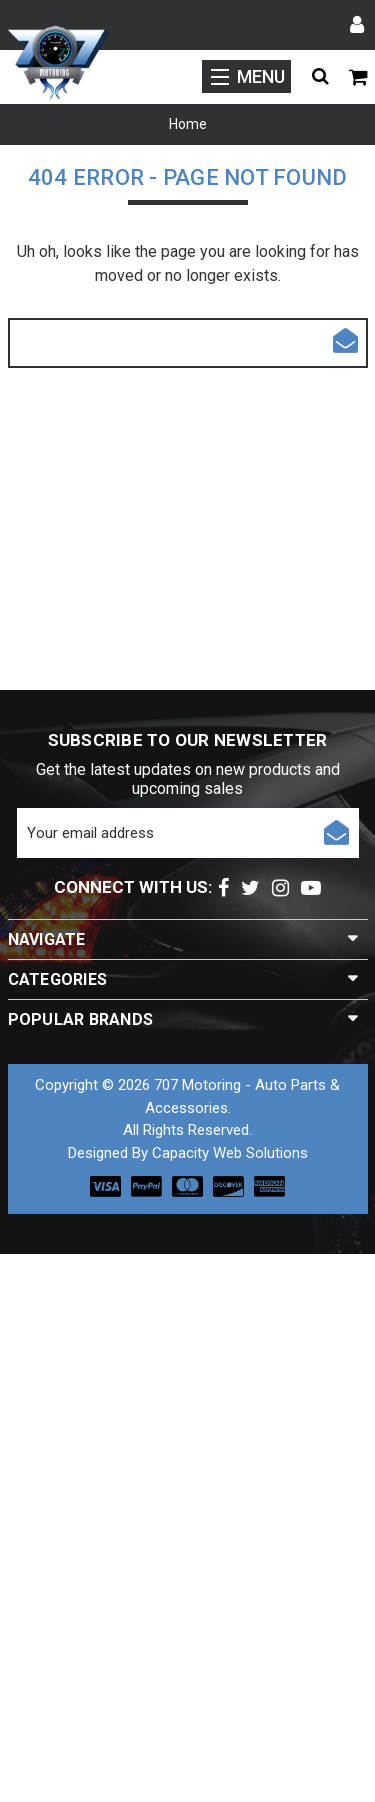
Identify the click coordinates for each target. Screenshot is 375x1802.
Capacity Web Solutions (230, 1153)
